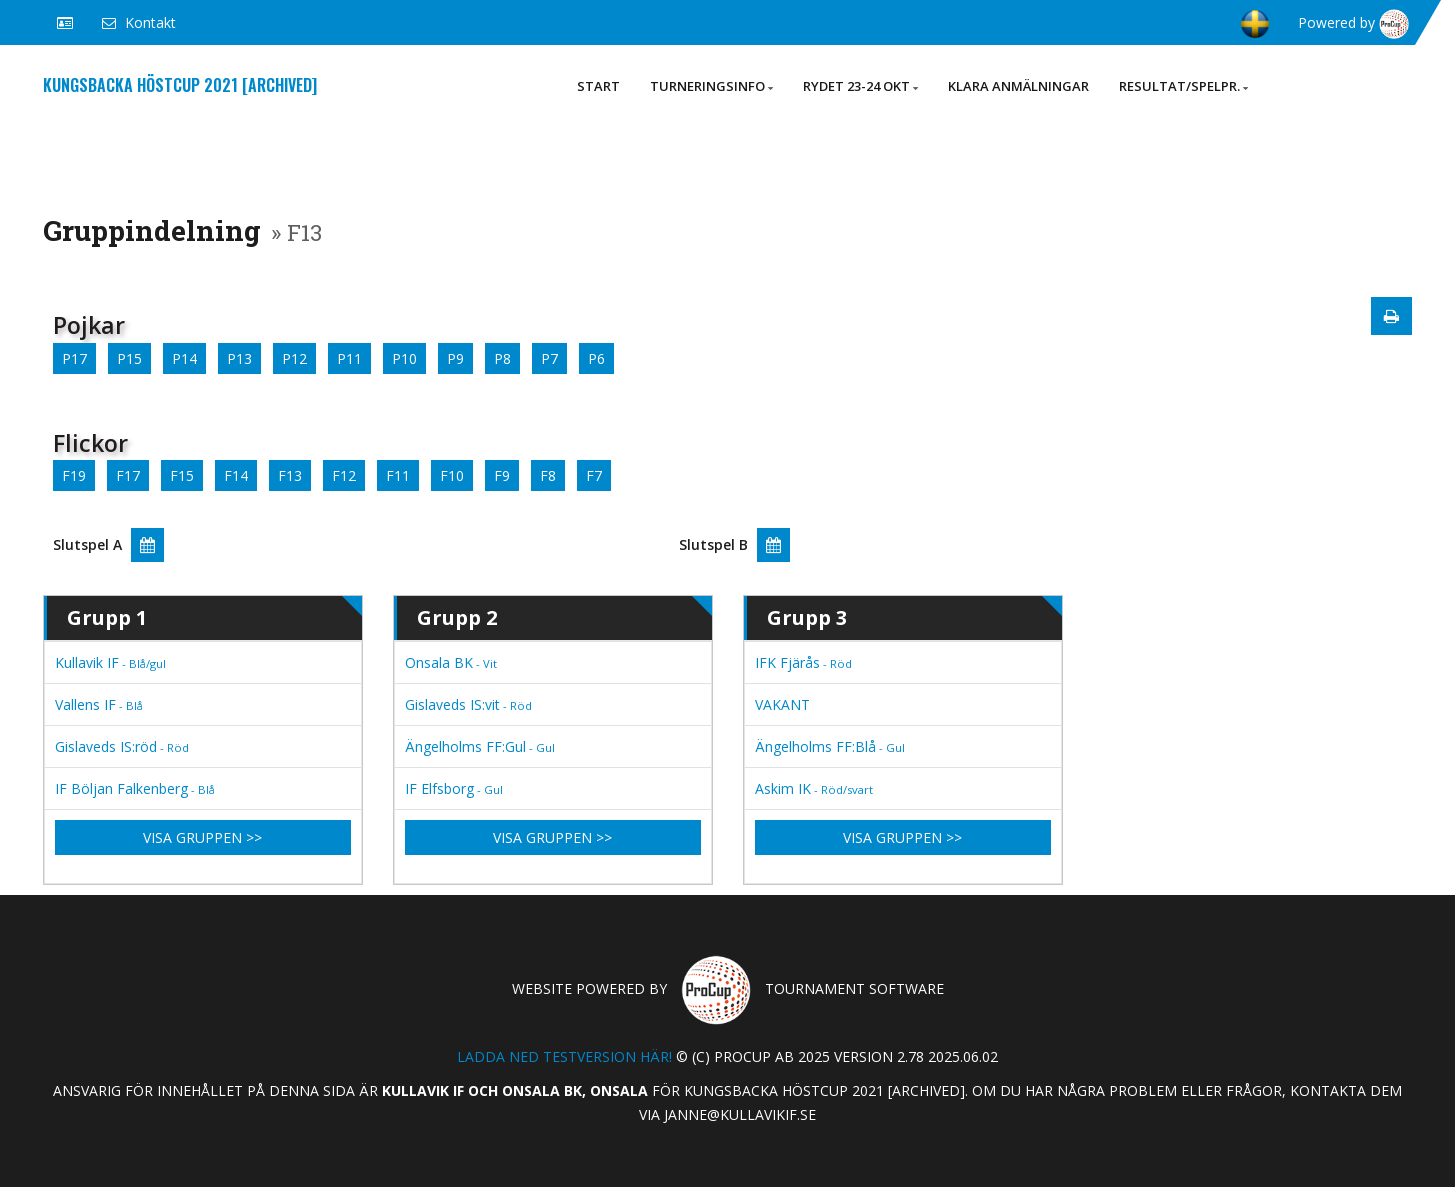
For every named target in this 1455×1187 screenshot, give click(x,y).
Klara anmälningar (1018, 86)
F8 (548, 475)
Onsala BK (451, 662)
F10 (452, 475)
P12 (294, 358)
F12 (344, 475)
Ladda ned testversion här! (564, 1056)
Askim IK (814, 788)
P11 (349, 358)
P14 (184, 358)
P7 (549, 358)
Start (598, 86)
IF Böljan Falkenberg (135, 788)
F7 (594, 475)
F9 (502, 475)
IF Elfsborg (454, 788)
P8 (502, 358)
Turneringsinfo (711, 86)
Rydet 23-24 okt (860, 86)
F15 (182, 475)
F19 (74, 475)
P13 (239, 358)
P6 (596, 358)
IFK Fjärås (803, 662)
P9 (455, 358)
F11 (398, 475)
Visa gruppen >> (202, 837)
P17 (74, 358)
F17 (128, 475)
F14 (236, 475)
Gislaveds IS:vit (468, 704)
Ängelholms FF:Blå (830, 746)
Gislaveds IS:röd (122, 746)
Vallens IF (99, 704)
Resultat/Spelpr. (1183, 86)
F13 (290, 475)
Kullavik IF (110, 662)
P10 (404, 358)
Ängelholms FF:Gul (480, 746)
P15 (129, 358)
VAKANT (782, 704)
